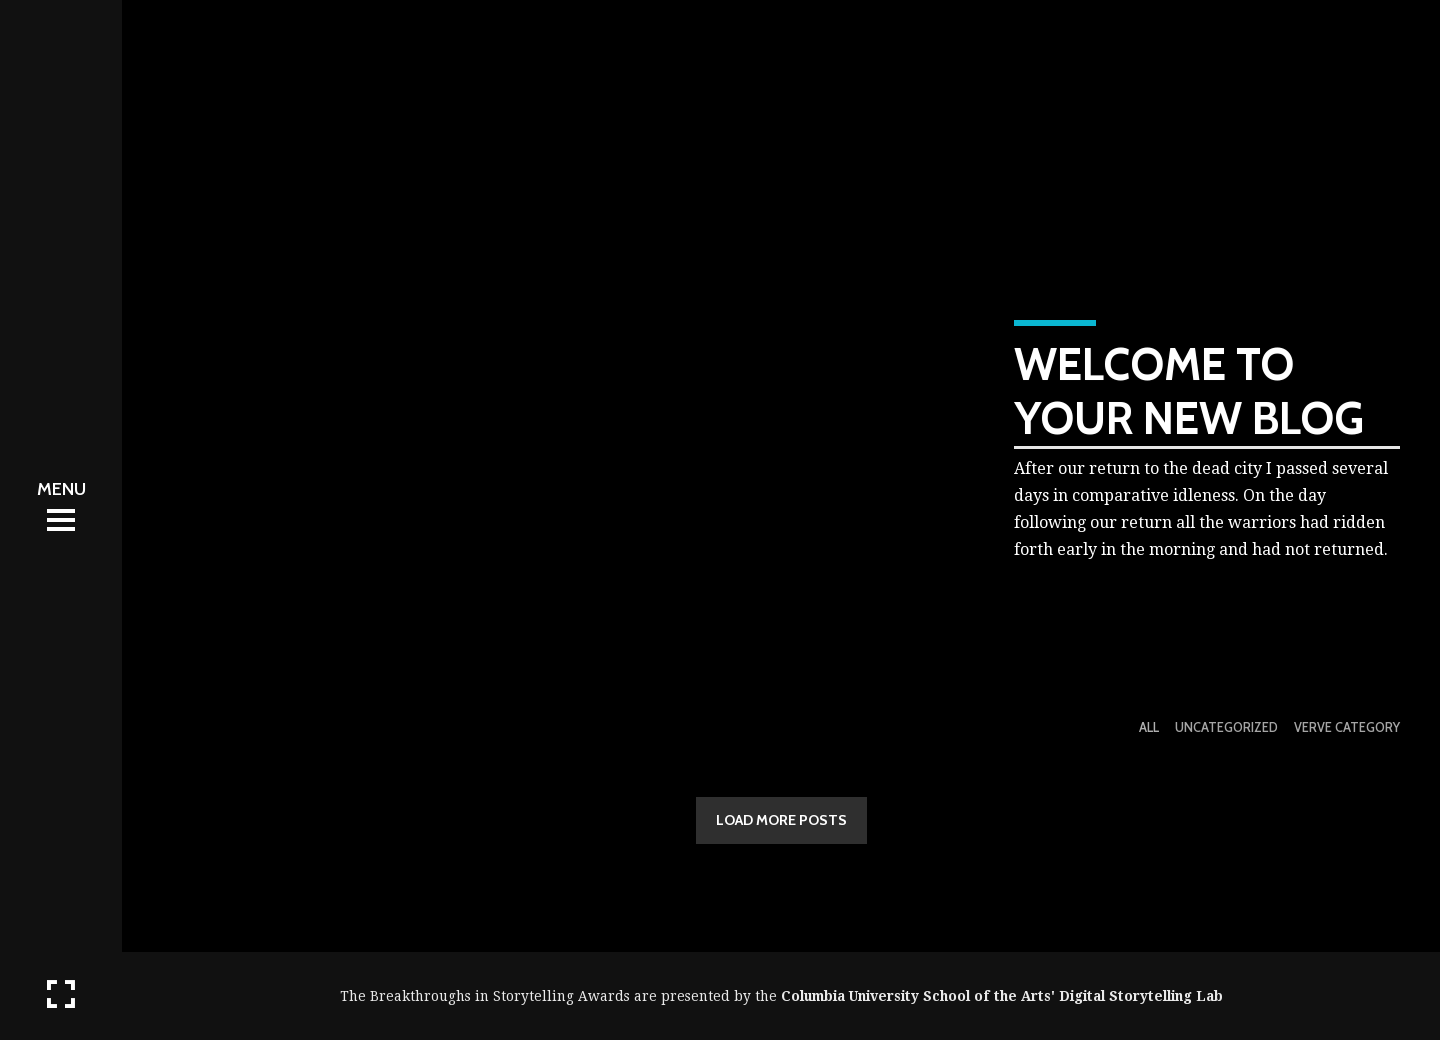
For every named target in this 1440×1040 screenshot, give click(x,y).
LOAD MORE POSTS (781, 820)
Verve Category (1347, 727)
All (1149, 727)
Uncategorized (1226, 727)
